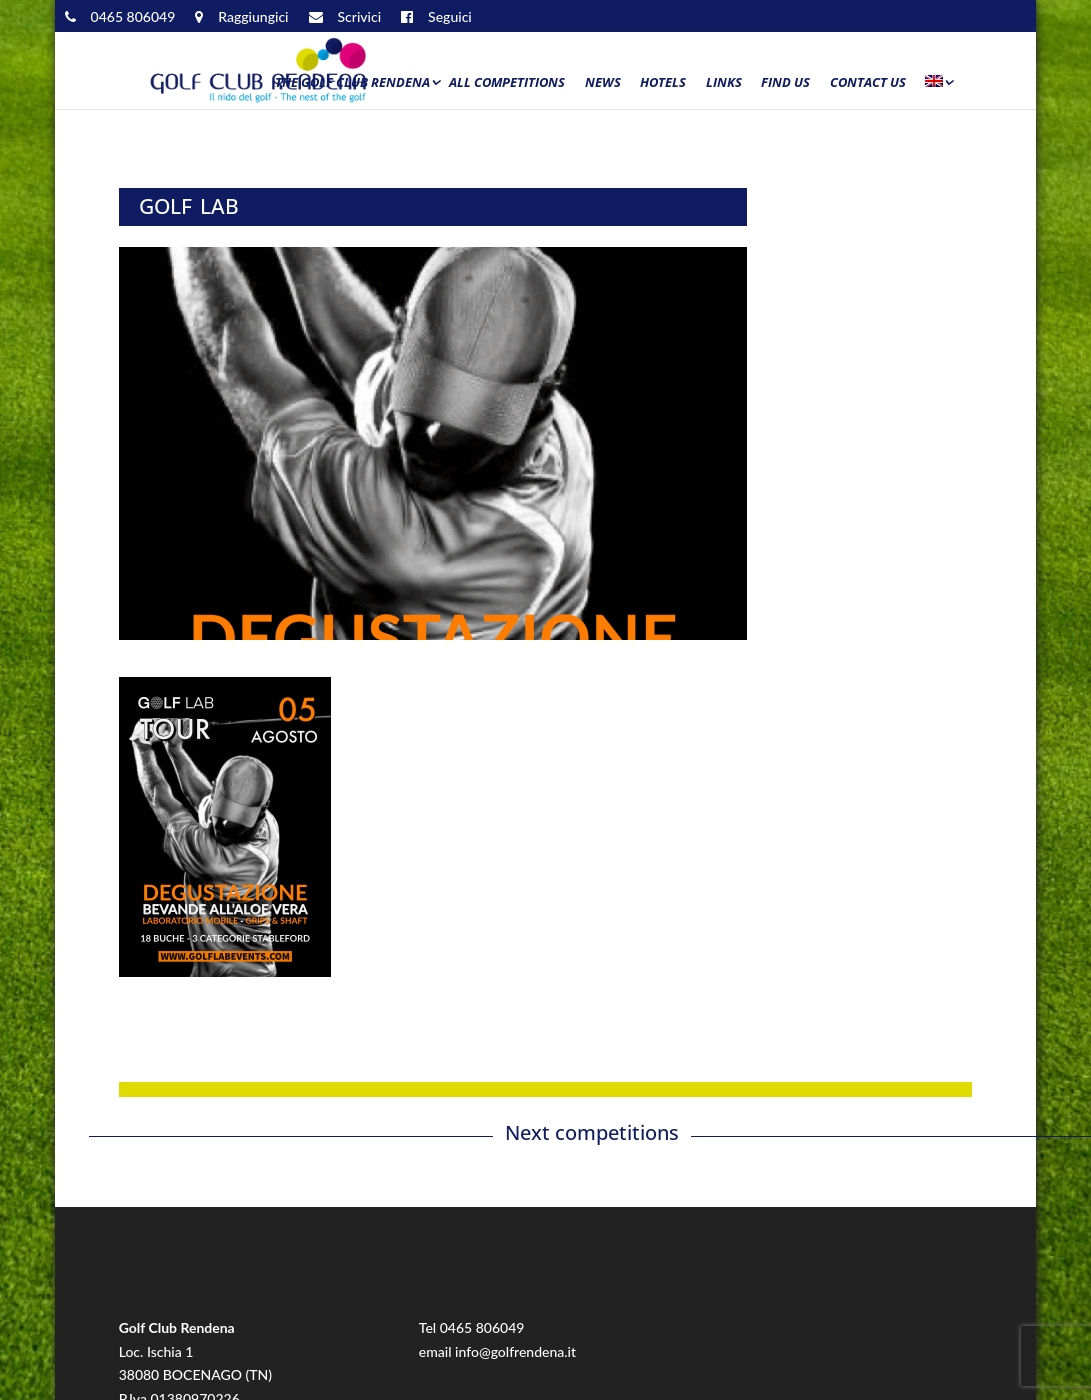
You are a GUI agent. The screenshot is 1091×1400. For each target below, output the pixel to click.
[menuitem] (938, 87)
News (603, 83)
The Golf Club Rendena (352, 83)
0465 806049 (482, 1327)
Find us (785, 83)
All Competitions (507, 83)
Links (724, 83)
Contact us (868, 83)
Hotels (663, 83)
